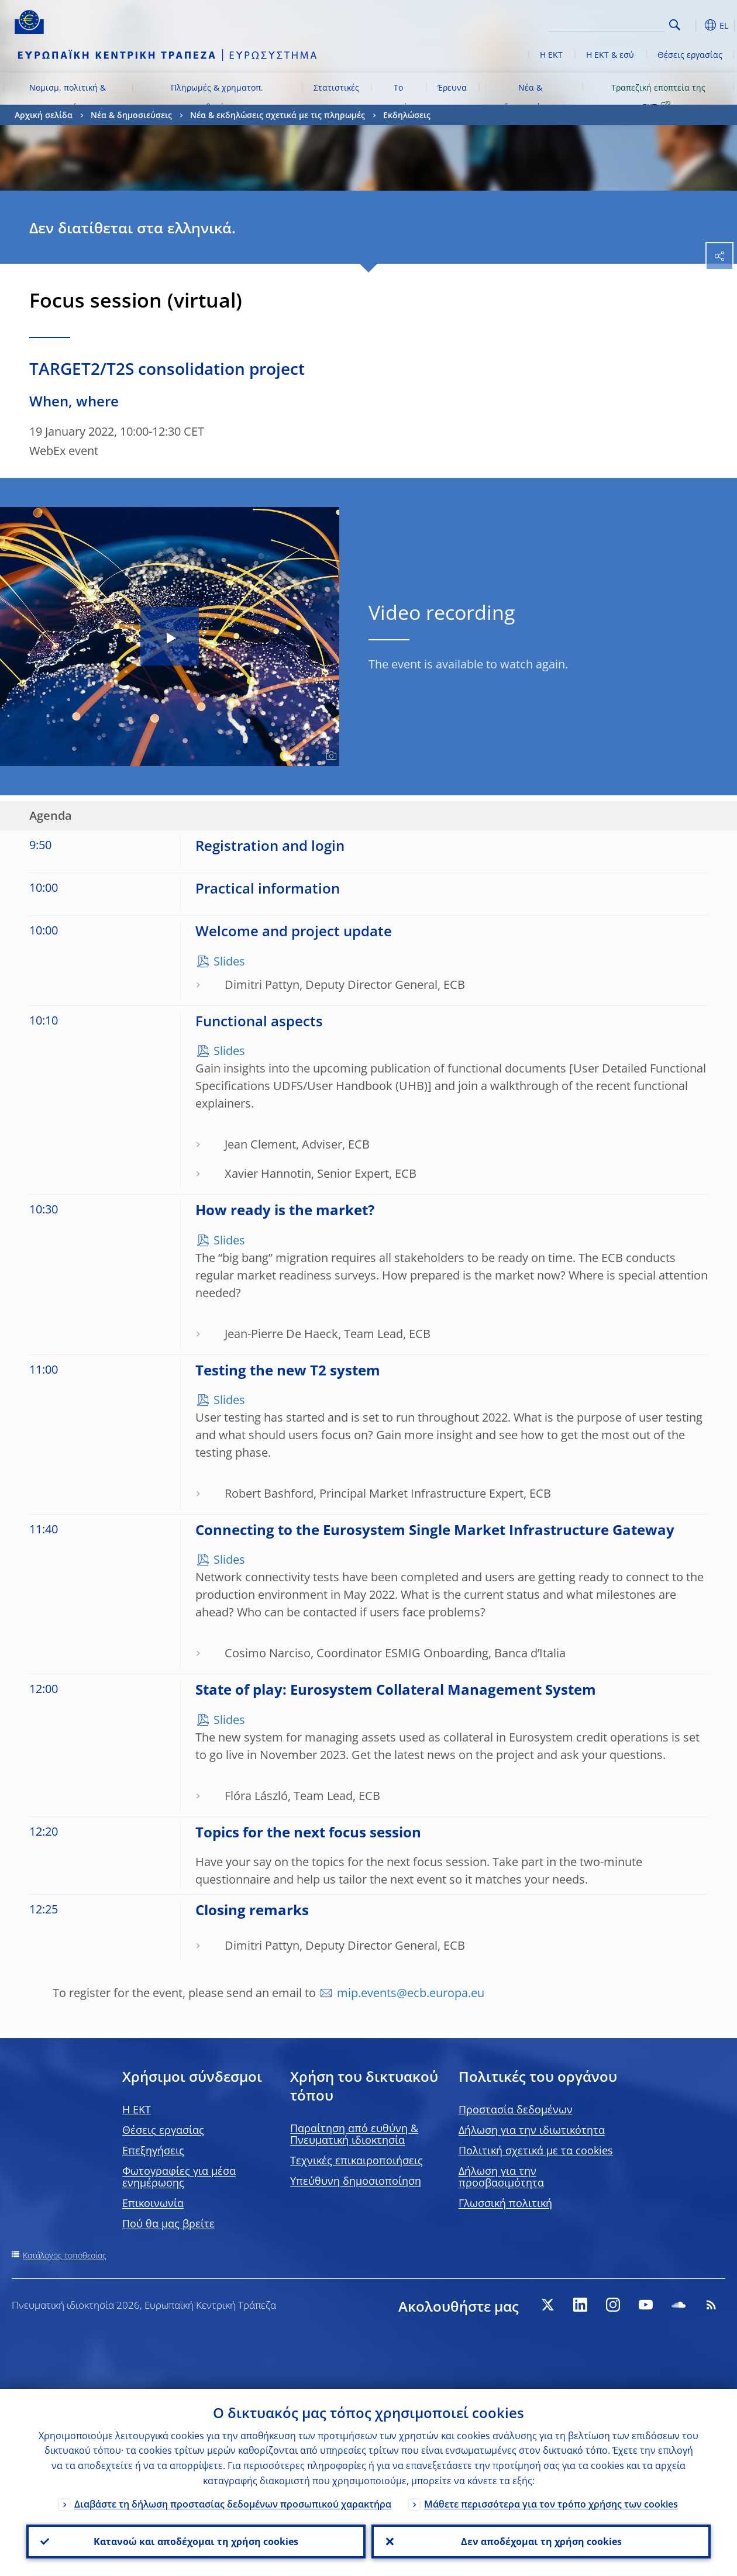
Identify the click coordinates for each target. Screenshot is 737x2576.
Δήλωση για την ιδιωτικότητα (532, 2130)
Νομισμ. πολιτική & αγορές (67, 97)
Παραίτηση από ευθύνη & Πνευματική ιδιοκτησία (354, 2134)
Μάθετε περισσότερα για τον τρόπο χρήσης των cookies (551, 2504)
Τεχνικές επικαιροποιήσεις (356, 2160)
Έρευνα (452, 87)
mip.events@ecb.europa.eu (410, 1993)
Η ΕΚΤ (551, 54)
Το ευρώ (398, 97)
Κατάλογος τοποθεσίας (64, 2255)
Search (674, 25)
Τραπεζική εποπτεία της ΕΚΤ (658, 97)
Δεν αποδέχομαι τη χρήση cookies (541, 2541)
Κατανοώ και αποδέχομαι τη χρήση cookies (196, 2541)
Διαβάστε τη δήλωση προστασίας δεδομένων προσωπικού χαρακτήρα (232, 2504)
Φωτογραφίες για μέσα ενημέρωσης (179, 2176)
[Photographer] (329, 756)
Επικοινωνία (153, 2203)
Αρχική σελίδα (44, 114)
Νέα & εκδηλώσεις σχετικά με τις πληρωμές (277, 114)
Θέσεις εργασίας (689, 54)
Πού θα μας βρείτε (168, 2223)
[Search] (606, 23)
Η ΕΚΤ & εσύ (610, 54)
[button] (693, 25)
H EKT (136, 2109)
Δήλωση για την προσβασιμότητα (501, 2176)
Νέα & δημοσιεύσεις (530, 97)
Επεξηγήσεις (153, 2150)
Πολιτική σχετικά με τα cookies (536, 2150)
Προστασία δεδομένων (516, 2109)
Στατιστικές (336, 87)
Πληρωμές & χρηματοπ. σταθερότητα (217, 97)
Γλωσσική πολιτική (505, 2203)
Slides (229, 961)
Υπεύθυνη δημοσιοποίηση (355, 2181)
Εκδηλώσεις (407, 114)
